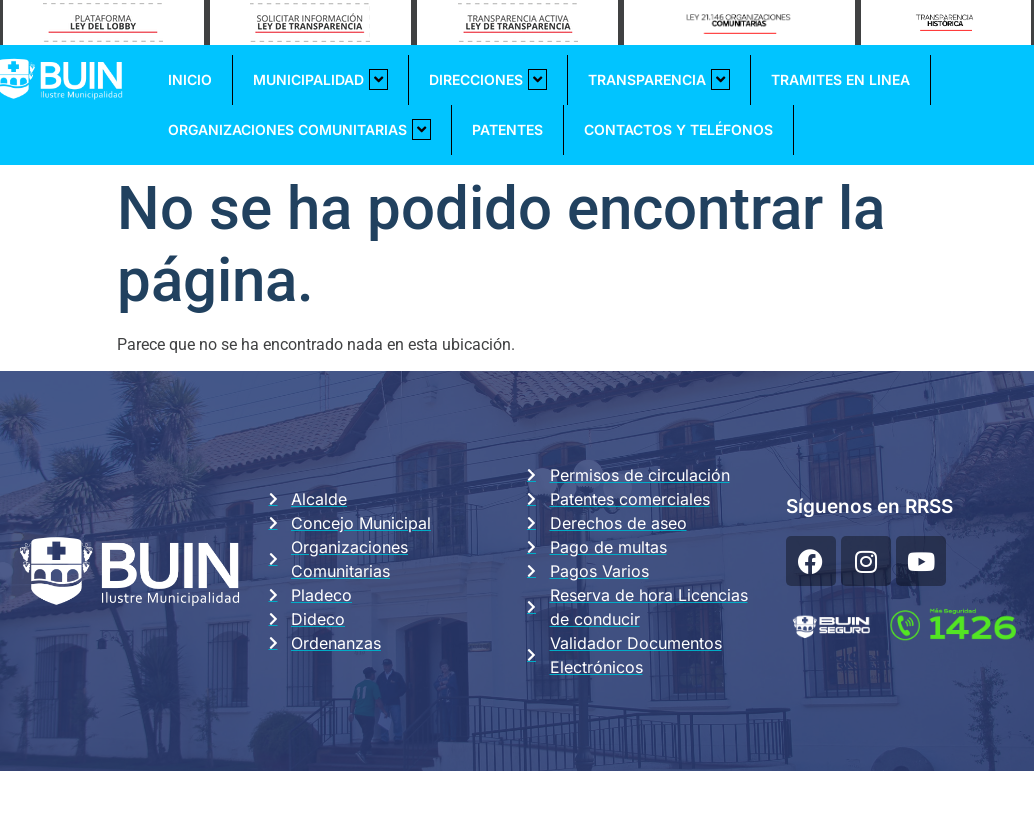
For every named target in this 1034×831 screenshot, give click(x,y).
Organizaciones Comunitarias (299, 129)
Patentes (507, 129)
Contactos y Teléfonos (678, 129)
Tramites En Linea (840, 79)
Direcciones (488, 79)
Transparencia (659, 79)
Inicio (190, 79)
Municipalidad (320, 79)
